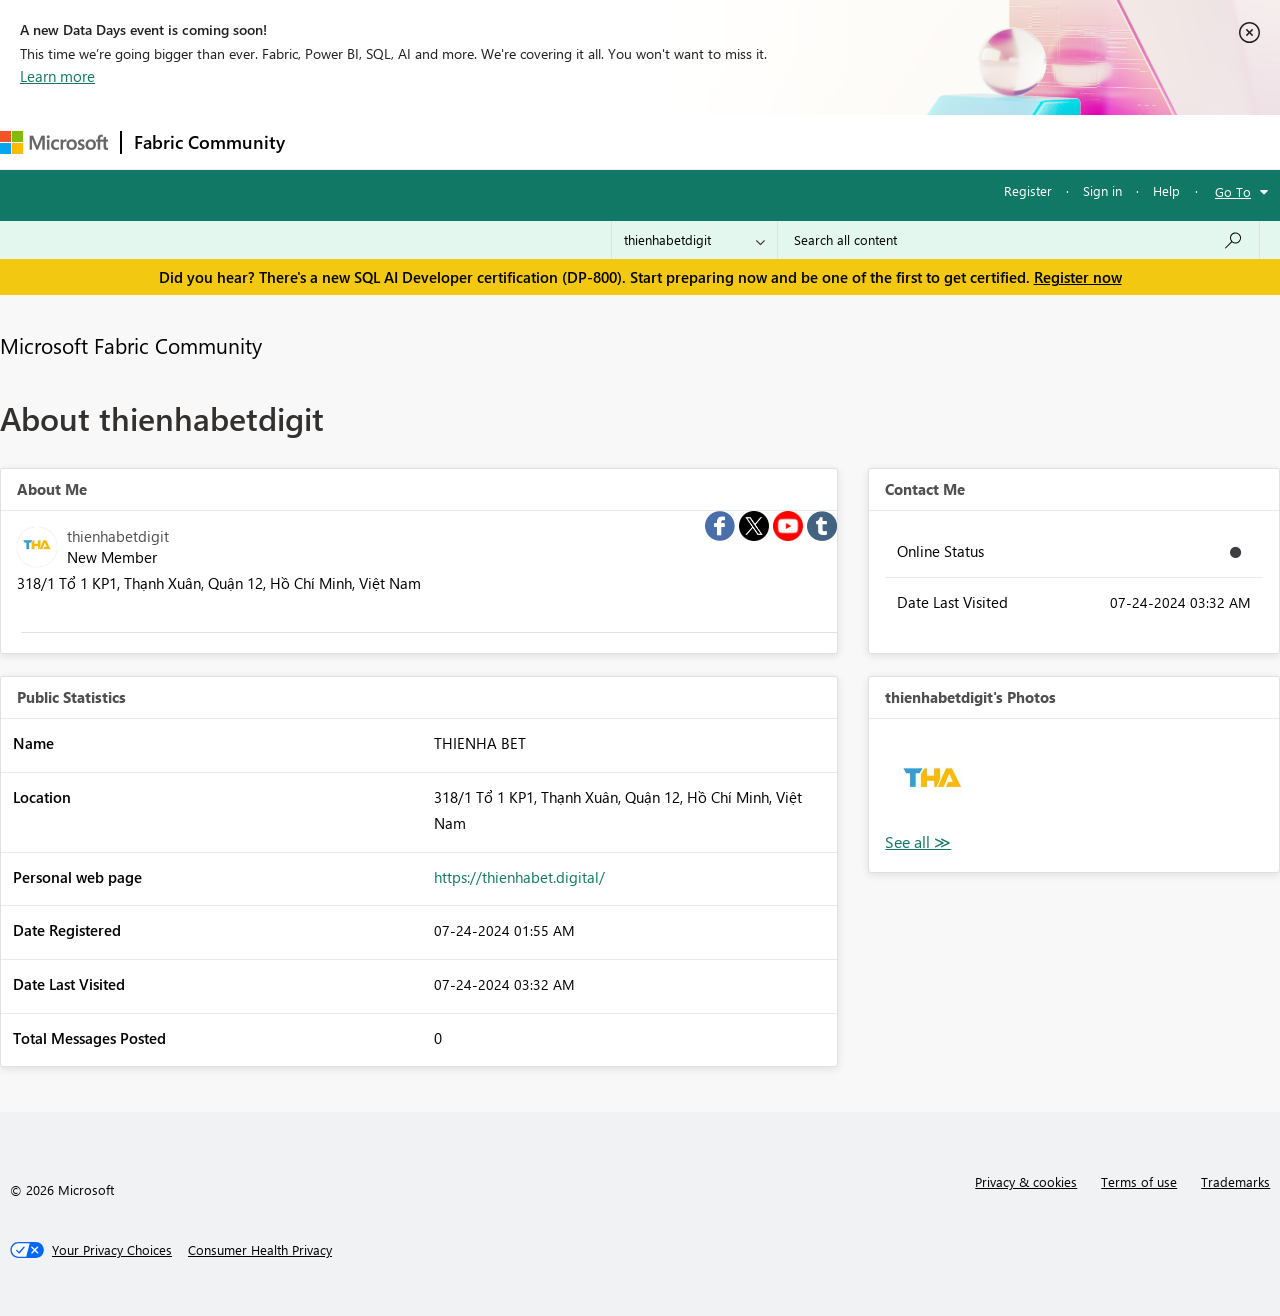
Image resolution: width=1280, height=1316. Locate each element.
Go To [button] (1233, 191)
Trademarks (1235, 1181)
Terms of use (1139, 1181)
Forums (330, 141)
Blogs (679, 141)
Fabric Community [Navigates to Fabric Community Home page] (209, 142)
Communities (589, 141)
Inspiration (418, 141)
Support (840, 141)
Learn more (57, 76)
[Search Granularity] (694, 240)
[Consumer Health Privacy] (260, 1250)
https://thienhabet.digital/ (519, 877)
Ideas (500, 141)
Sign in (1102, 190)
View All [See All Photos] (918, 842)
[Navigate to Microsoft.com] (54, 142)
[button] (932, 782)
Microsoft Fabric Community (131, 345)
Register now (1078, 277)
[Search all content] (1018, 240)
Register (1028, 190)
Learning (756, 141)
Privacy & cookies (1026, 1181)
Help (1166, 190)
